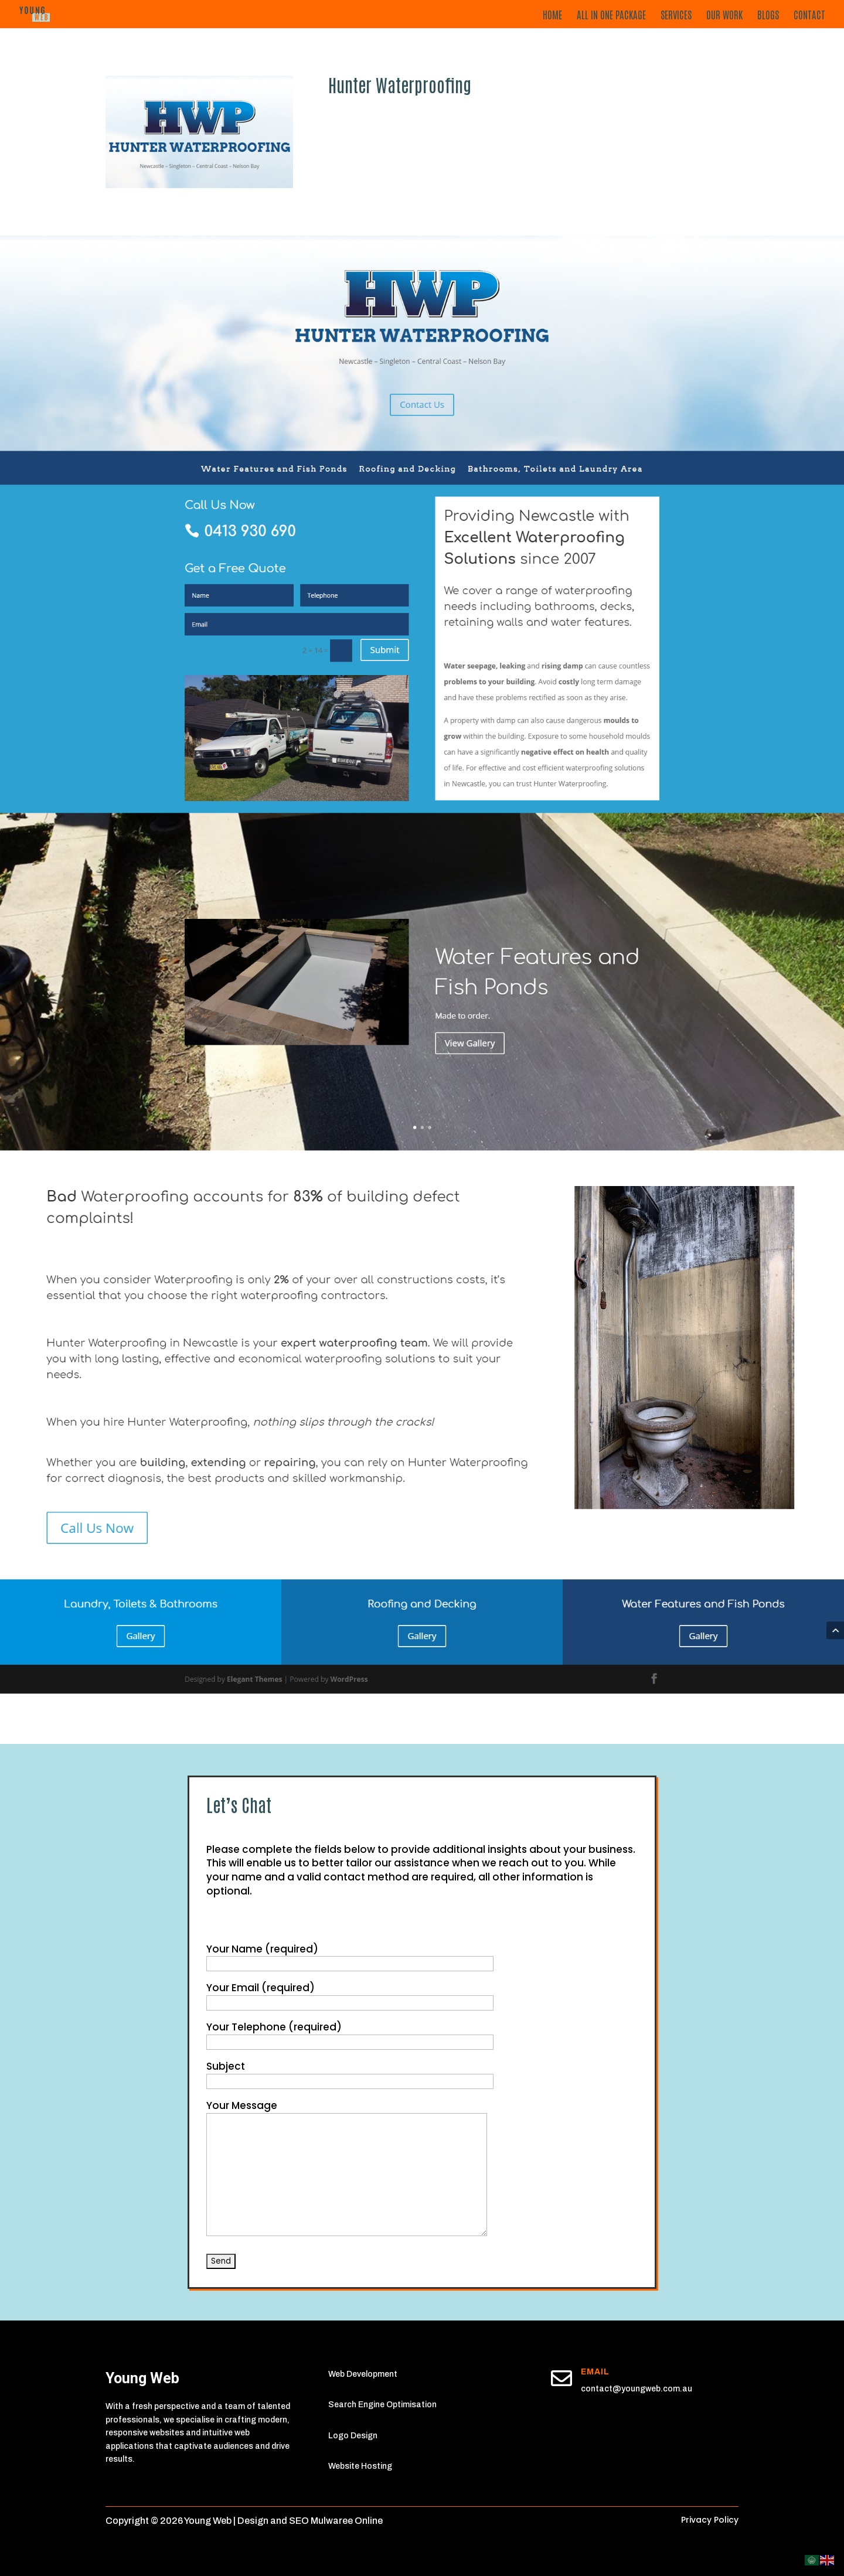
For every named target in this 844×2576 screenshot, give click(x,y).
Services (676, 15)
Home (552, 15)
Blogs (768, 15)
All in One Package (611, 15)
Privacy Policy (709, 2520)
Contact (809, 15)
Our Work (724, 15)
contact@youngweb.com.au (636, 2388)
